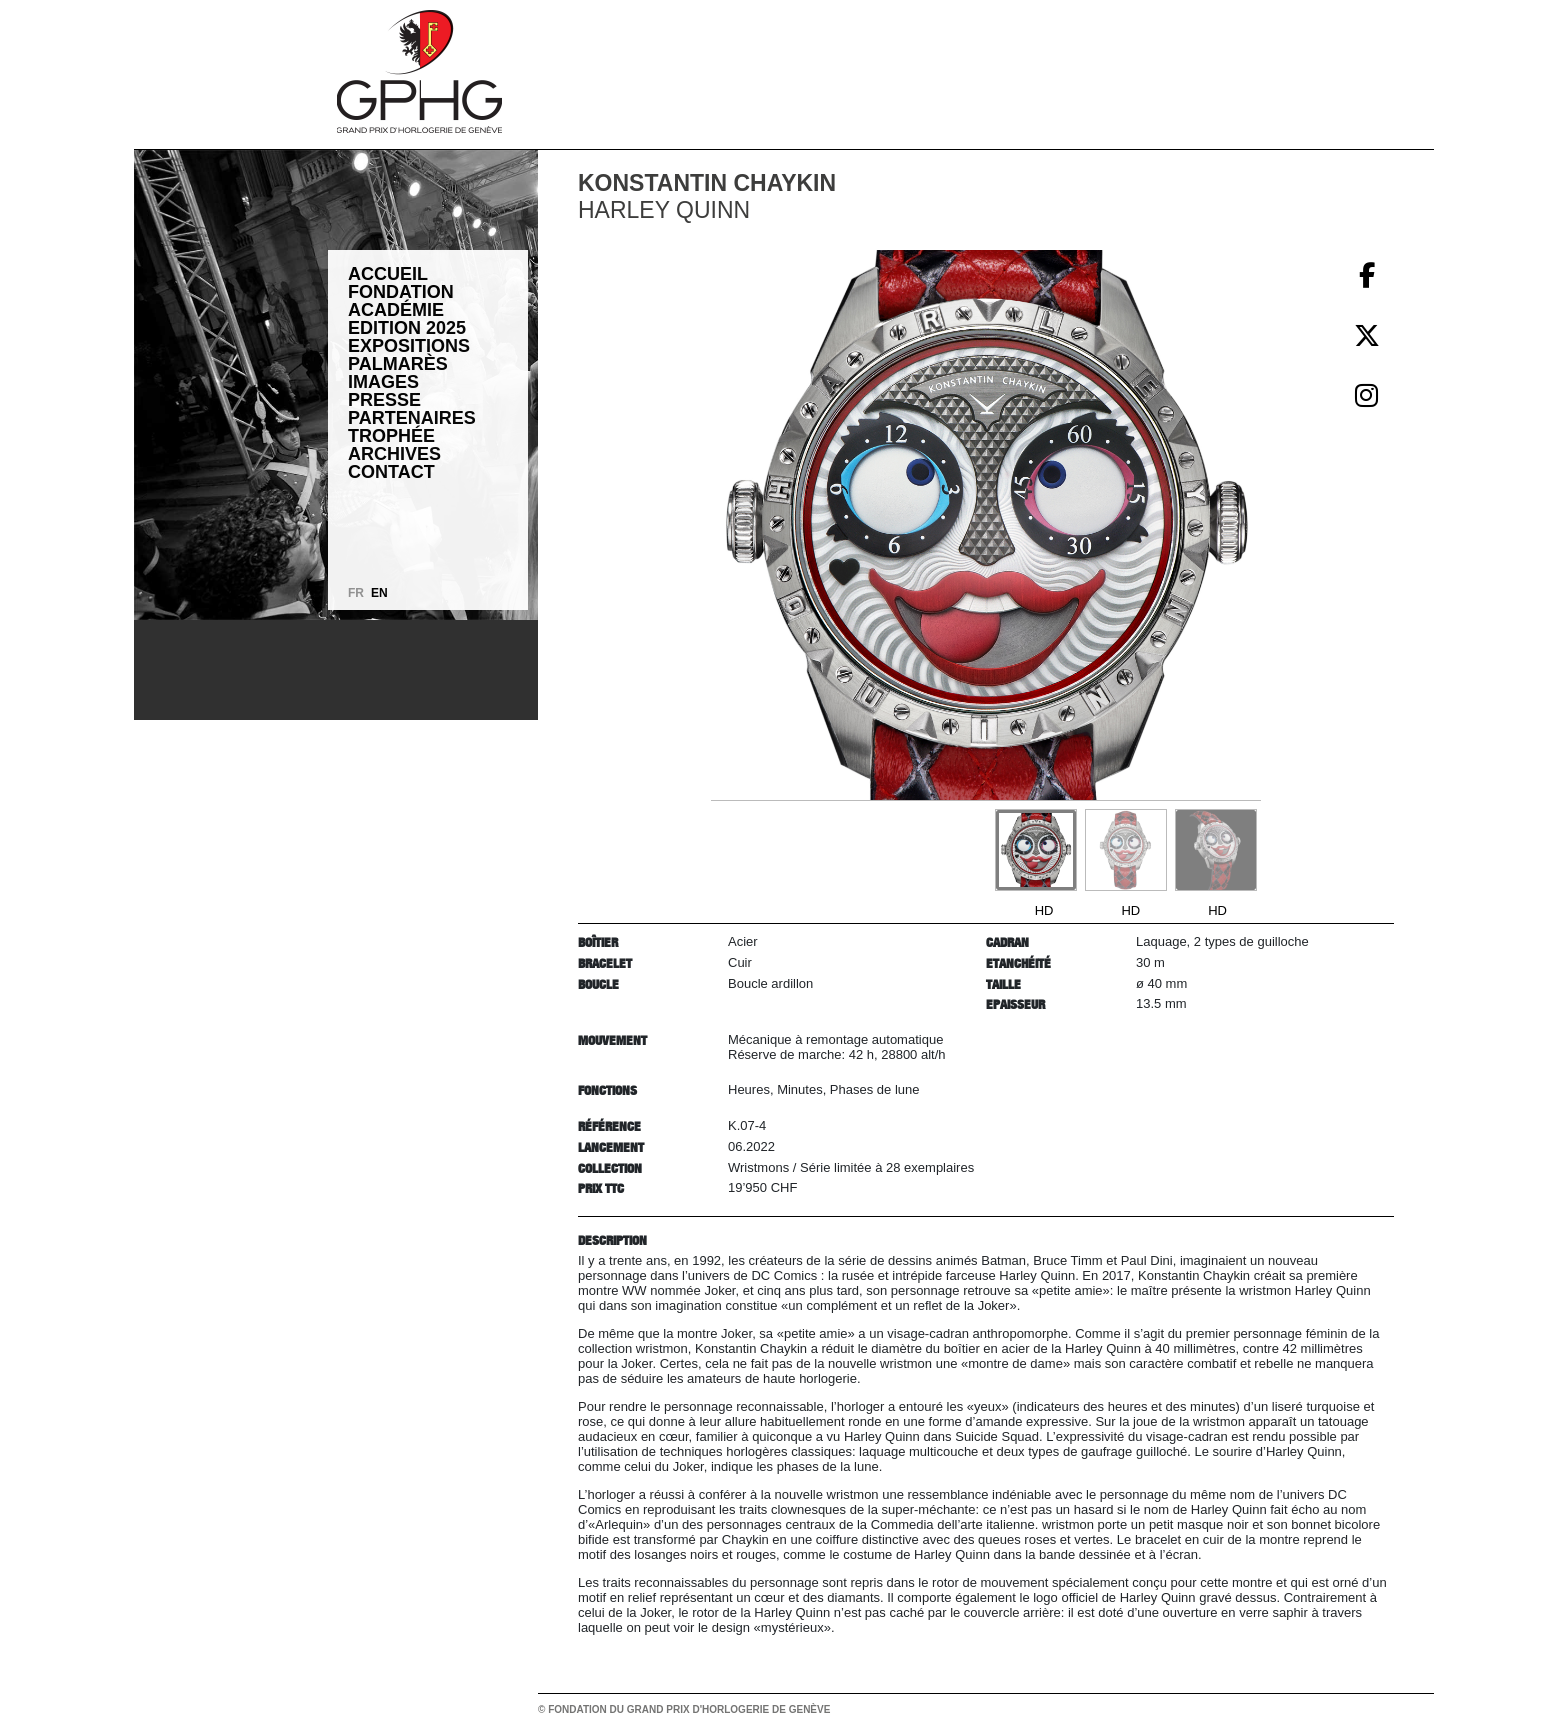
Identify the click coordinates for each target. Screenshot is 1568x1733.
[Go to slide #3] (1216, 850)
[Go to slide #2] (1126, 850)
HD (1044, 910)
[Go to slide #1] (1036, 850)
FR (356, 593)
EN (379, 593)
